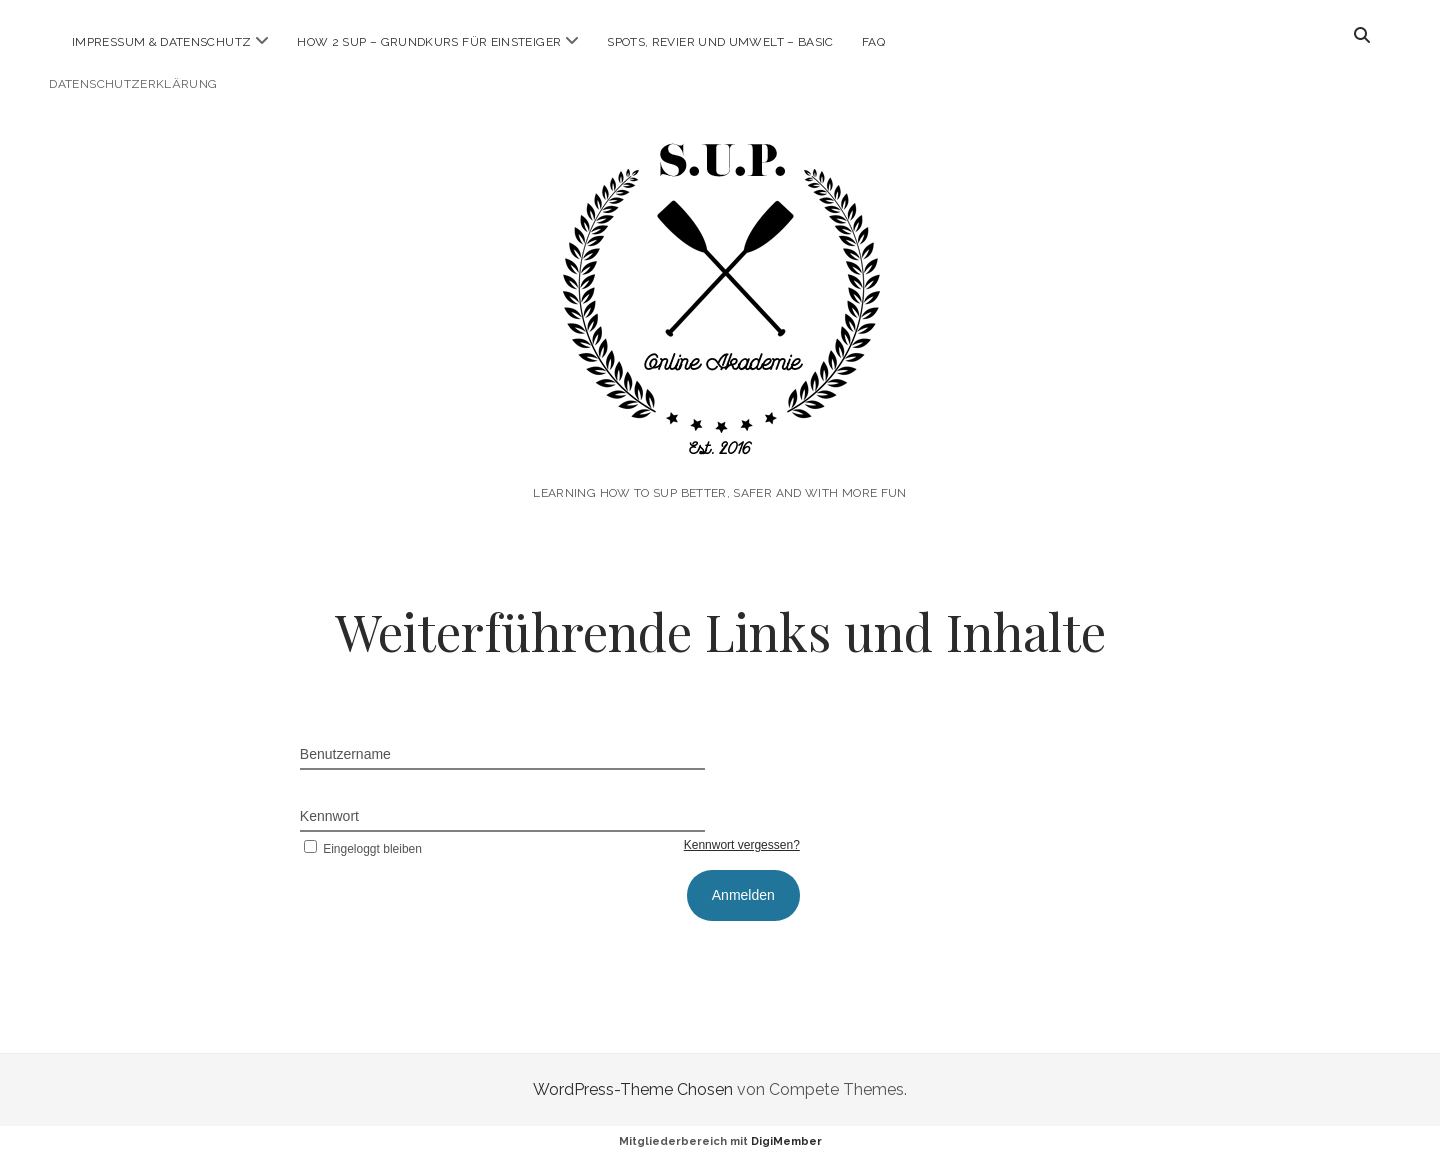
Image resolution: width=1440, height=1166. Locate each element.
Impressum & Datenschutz (161, 42)
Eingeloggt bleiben (361, 849)
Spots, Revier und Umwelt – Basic (720, 42)
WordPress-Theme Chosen (633, 1089)
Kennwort (329, 816)
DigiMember (786, 1141)
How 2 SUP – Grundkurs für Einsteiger (429, 42)
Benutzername (345, 754)
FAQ (873, 42)
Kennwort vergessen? (742, 845)
